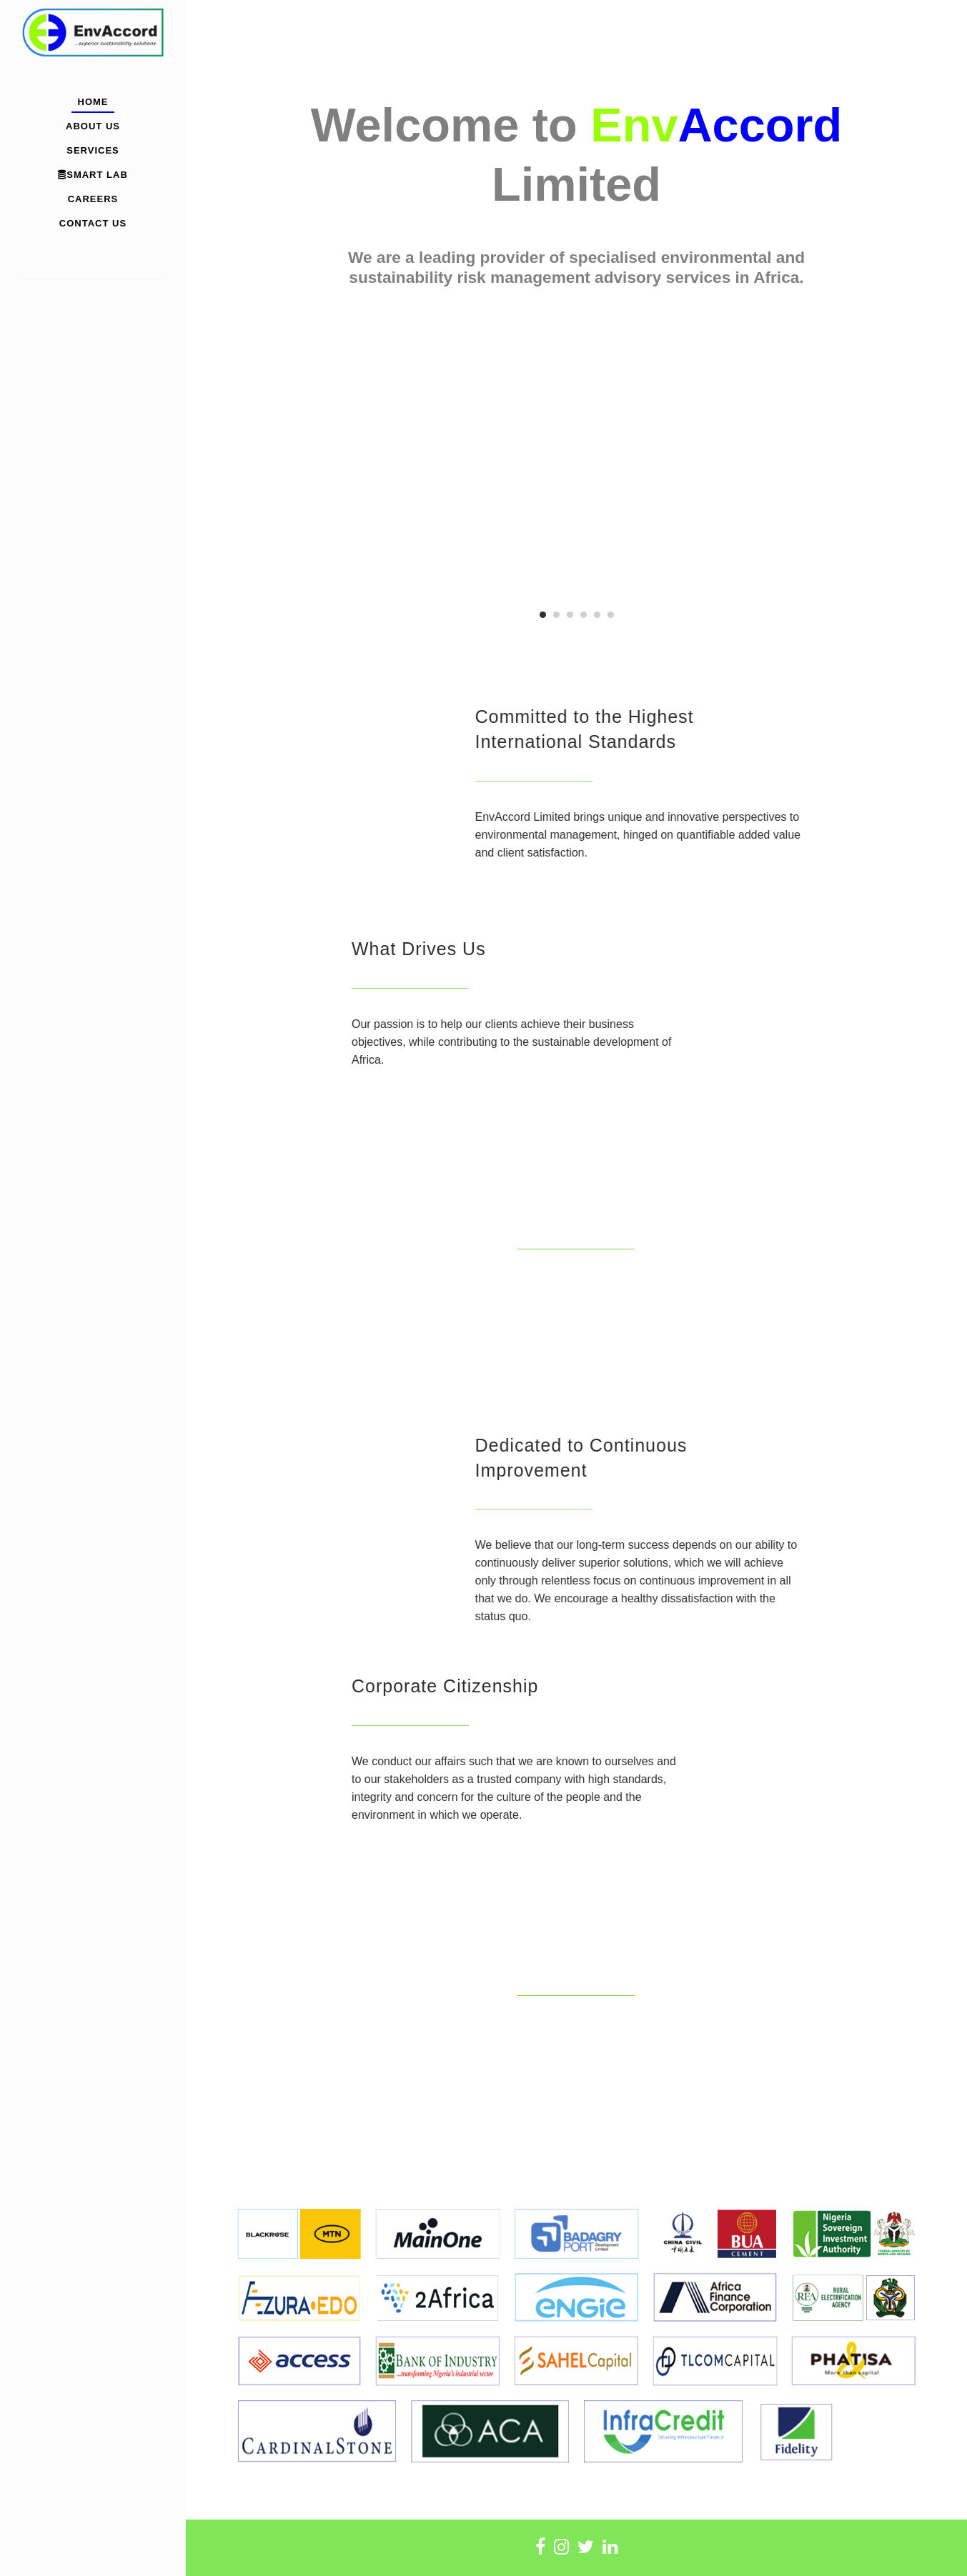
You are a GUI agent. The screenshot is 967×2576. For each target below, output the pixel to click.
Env (634, 125)
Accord (760, 125)
